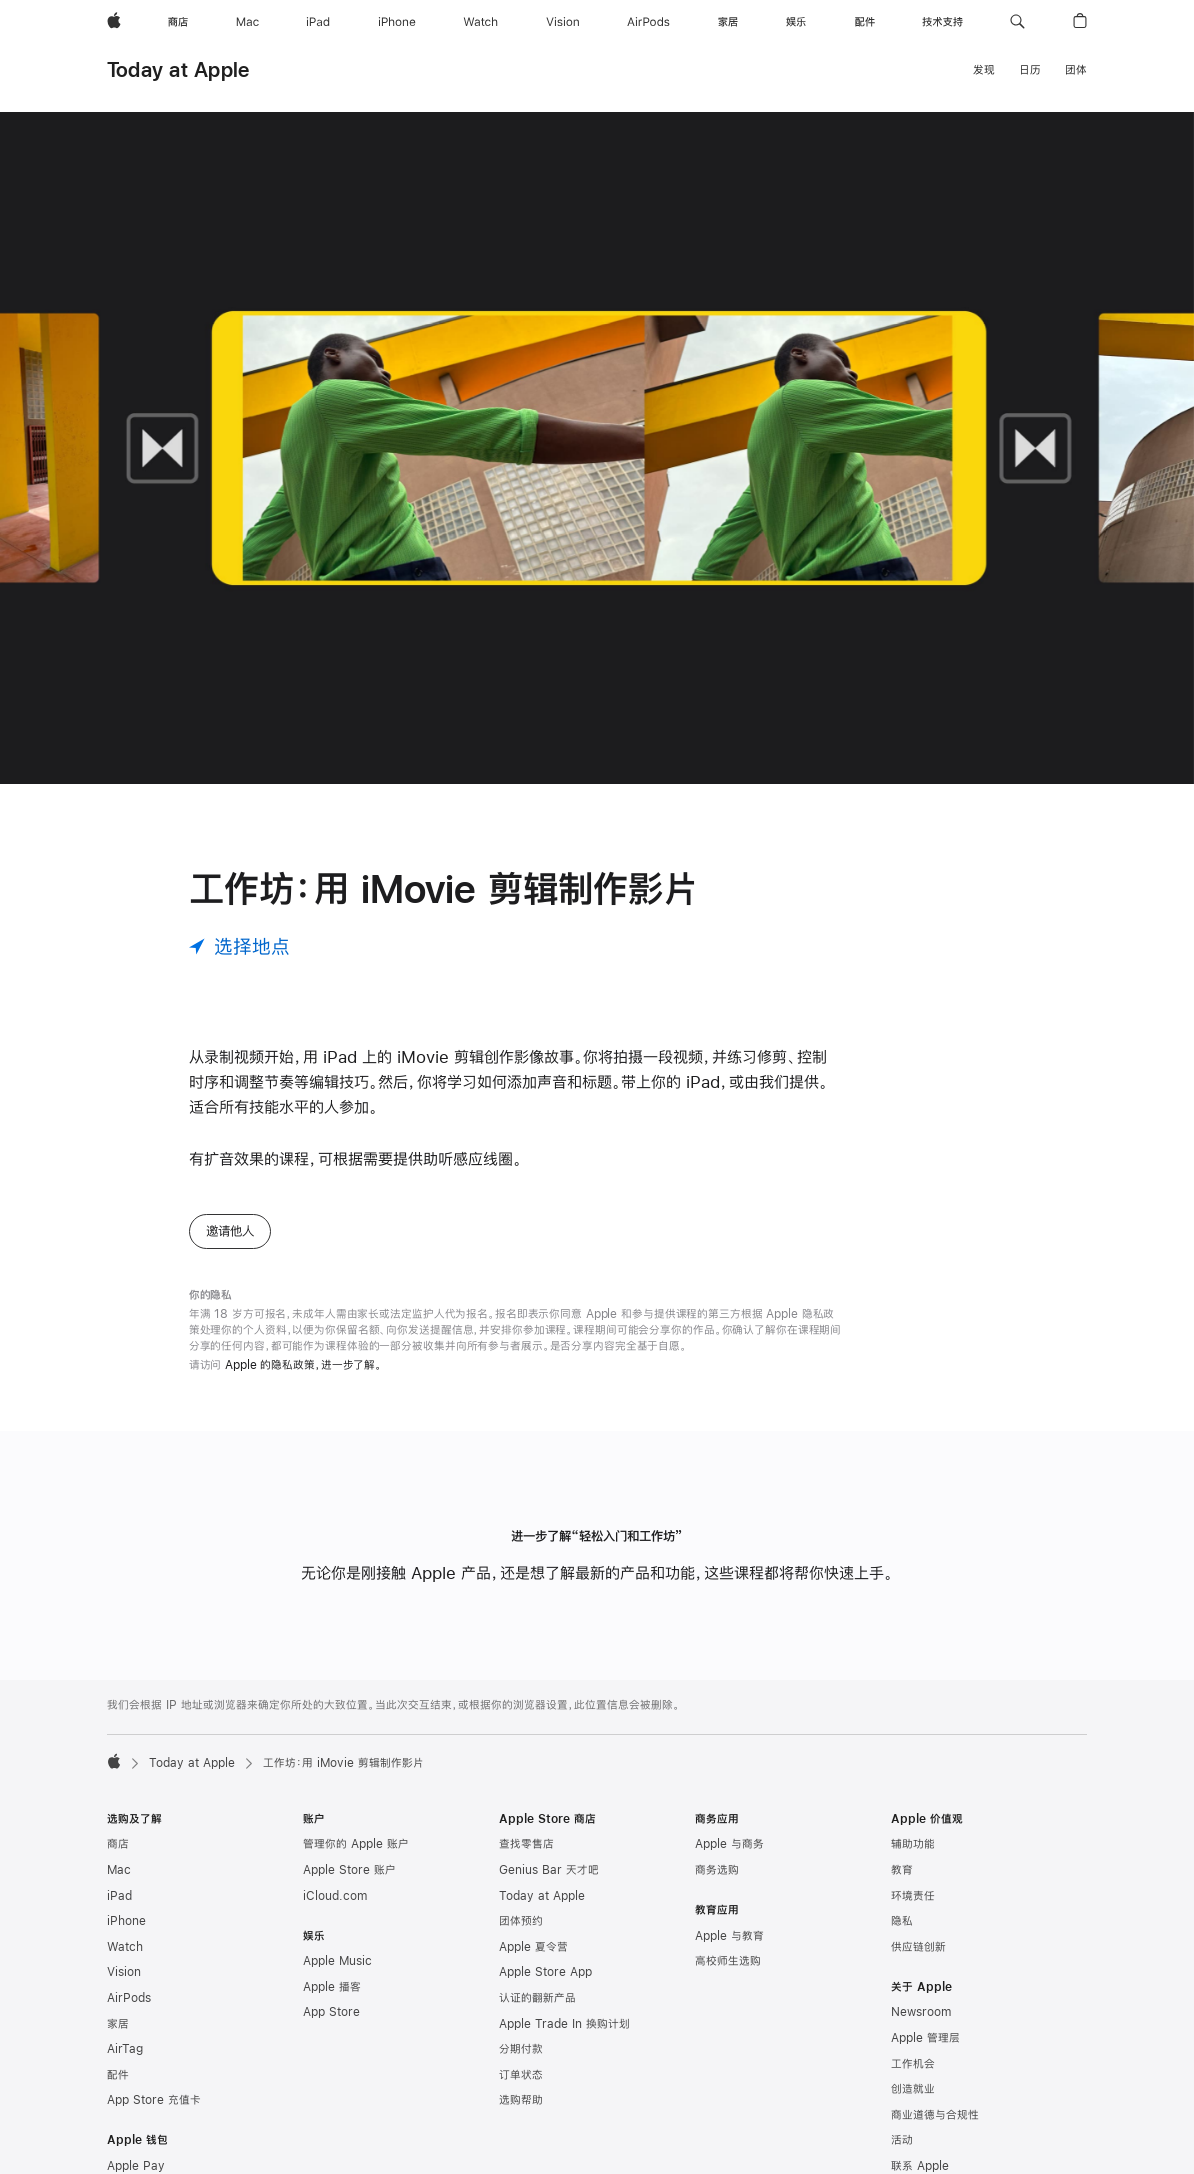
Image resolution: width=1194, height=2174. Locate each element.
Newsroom (921, 2012)
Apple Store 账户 (349, 1870)
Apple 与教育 (729, 1936)
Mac (119, 1870)
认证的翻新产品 (537, 1998)
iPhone (126, 1921)
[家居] (728, 22)
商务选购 (717, 1870)
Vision (124, 1972)
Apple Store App (545, 1972)
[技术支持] (942, 22)
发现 (984, 70)
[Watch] (480, 22)
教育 (902, 1870)
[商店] (178, 22)
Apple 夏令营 (533, 1947)
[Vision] (563, 22)
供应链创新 (918, 1947)
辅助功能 (913, 1844)
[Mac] (247, 22)
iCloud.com (335, 1896)
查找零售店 (526, 1844)
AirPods (129, 1998)
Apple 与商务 (729, 1844)
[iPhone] (397, 22)
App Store (331, 2012)
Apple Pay (136, 2166)
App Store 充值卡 (154, 2100)
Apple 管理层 (925, 2038)
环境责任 (913, 1896)
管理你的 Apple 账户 (356, 1844)
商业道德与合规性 (935, 2115)
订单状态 (521, 2075)
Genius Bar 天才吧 (549, 1870)
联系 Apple (920, 2166)
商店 (118, 1844)
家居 (118, 2024)
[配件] (865, 22)
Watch (125, 1947)
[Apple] (114, 22)
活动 (902, 2140)
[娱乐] (796, 22)
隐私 (902, 1921)
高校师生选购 (728, 1961)
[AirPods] (648, 22)
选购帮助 (521, 2100)
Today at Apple (178, 69)
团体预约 (521, 1921)
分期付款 (521, 2049)
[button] (1017, 22)
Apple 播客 (332, 1987)
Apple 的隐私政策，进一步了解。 (303, 1365)
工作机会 (913, 2064)
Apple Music (337, 1961)
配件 (118, 2075)
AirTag (125, 2049)
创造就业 (913, 2089)
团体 (1076, 70)
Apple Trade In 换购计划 (564, 2024)
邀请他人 (230, 1231)
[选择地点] (239, 946)
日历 (1030, 70)
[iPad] (318, 22)
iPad (119, 1896)
